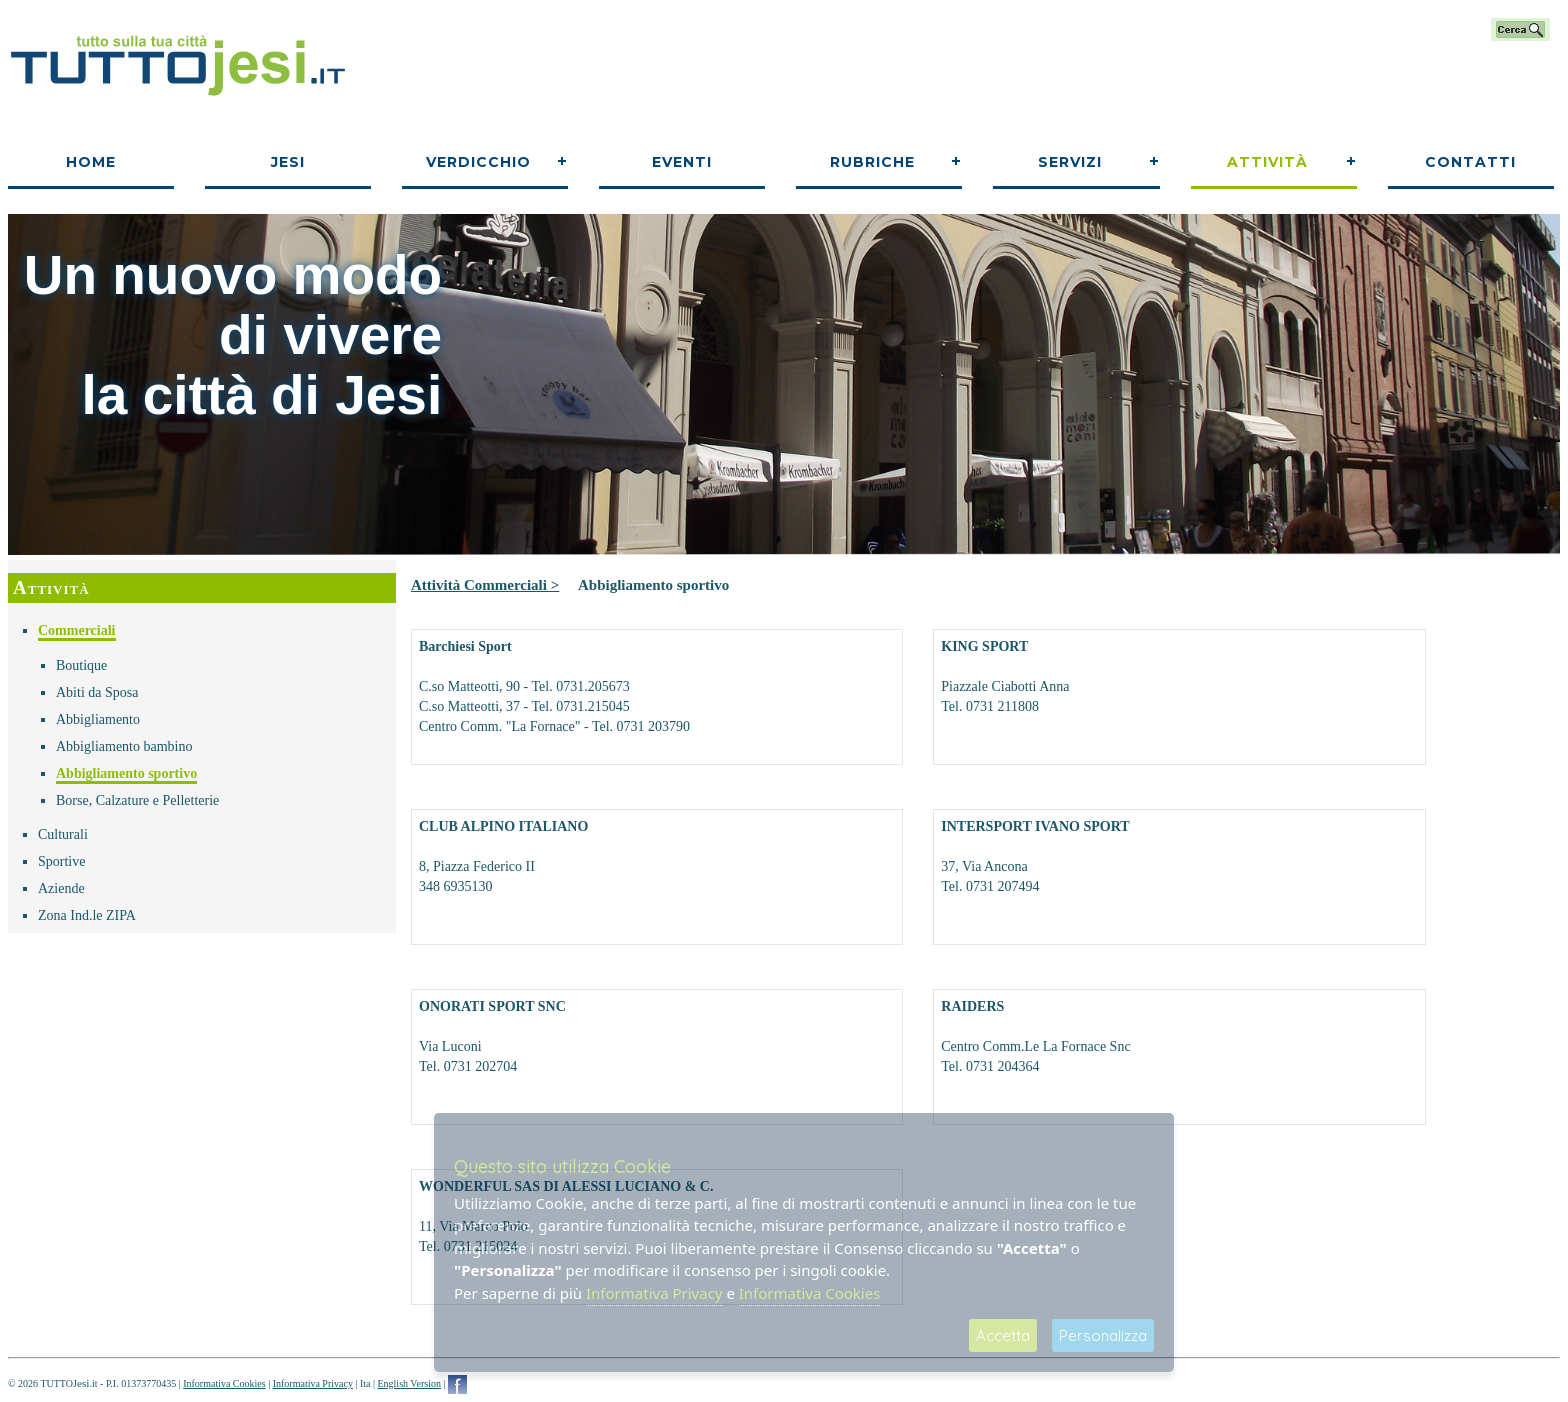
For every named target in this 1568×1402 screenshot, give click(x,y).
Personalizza (1103, 1335)
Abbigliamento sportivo (126, 773)
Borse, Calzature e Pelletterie (137, 800)
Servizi (1070, 162)
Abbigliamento (98, 719)
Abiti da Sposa (97, 692)
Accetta (1003, 1335)
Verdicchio (478, 162)
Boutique (81, 665)
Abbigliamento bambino (124, 746)
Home (91, 162)
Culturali (63, 834)
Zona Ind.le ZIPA (87, 915)
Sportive (61, 861)
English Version (408, 1383)
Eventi (682, 162)
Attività (1267, 162)
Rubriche (872, 162)
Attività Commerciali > (485, 585)
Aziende (61, 888)
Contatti (1470, 162)
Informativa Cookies (224, 1383)
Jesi (288, 162)
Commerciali (77, 630)
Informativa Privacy (313, 1383)
